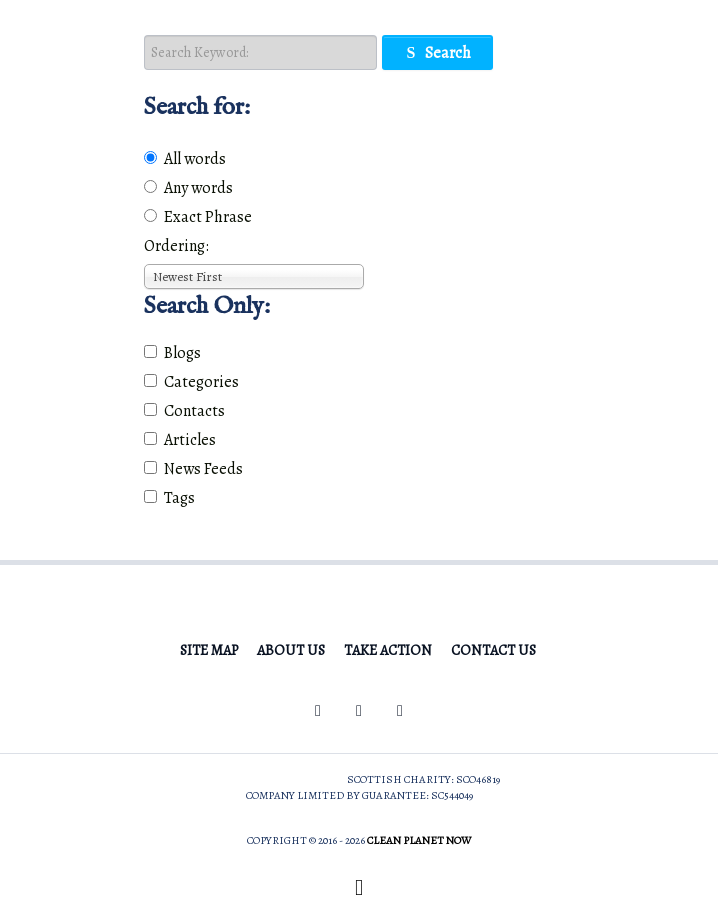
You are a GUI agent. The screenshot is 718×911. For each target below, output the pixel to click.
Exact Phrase (198, 217)
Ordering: (176, 246)
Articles (180, 440)
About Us (291, 650)
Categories (191, 382)
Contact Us (493, 650)
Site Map (209, 650)
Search (437, 53)
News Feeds (193, 469)
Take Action (388, 650)
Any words (188, 188)
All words (185, 159)
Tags (169, 498)
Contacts (184, 411)
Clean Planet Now (419, 840)
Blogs (172, 353)
